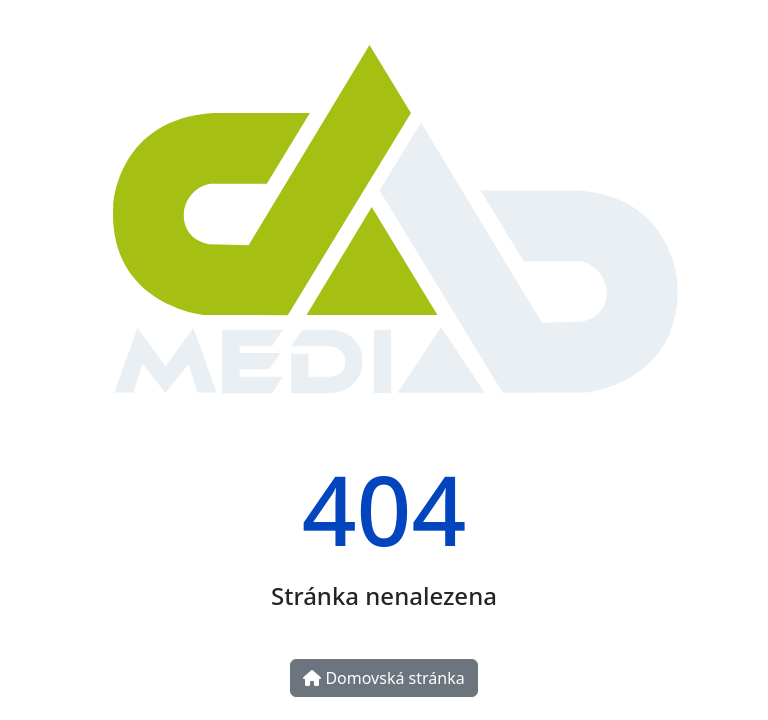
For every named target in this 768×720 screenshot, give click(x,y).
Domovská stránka (383, 678)
